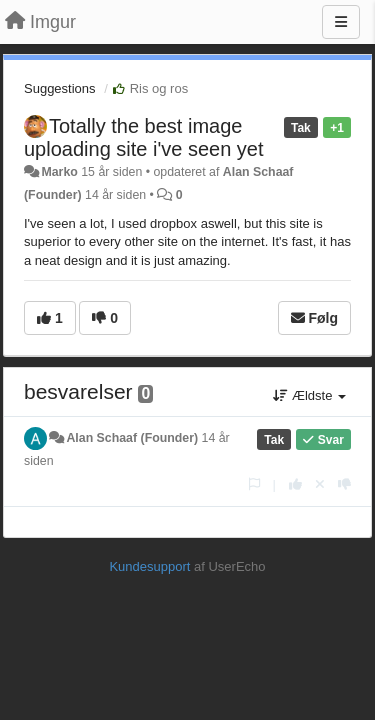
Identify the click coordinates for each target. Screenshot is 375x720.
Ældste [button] (309, 395)
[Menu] (341, 22)
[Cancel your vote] (320, 484)
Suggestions (60, 88)
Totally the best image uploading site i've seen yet (144, 137)
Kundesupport (149, 566)
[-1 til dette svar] (344, 484)
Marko (59, 172)
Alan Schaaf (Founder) (132, 438)
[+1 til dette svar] (295, 484)
